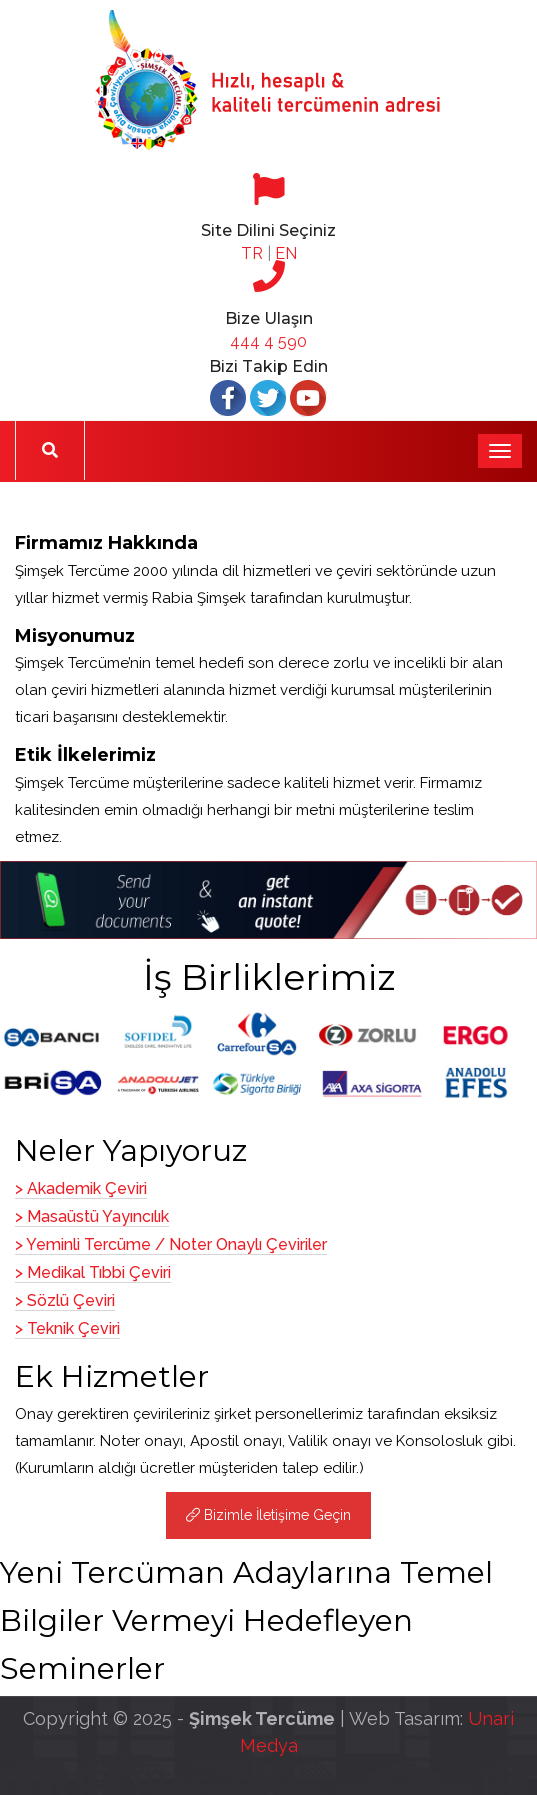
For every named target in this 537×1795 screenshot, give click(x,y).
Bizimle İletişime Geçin (268, 1515)
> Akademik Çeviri (81, 1188)
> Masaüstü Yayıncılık (92, 1216)
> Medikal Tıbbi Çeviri (93, 1272)
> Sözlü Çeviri (65, 1300)
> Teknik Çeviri (67, 1328)
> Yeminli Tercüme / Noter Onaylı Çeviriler (171, 1244)
